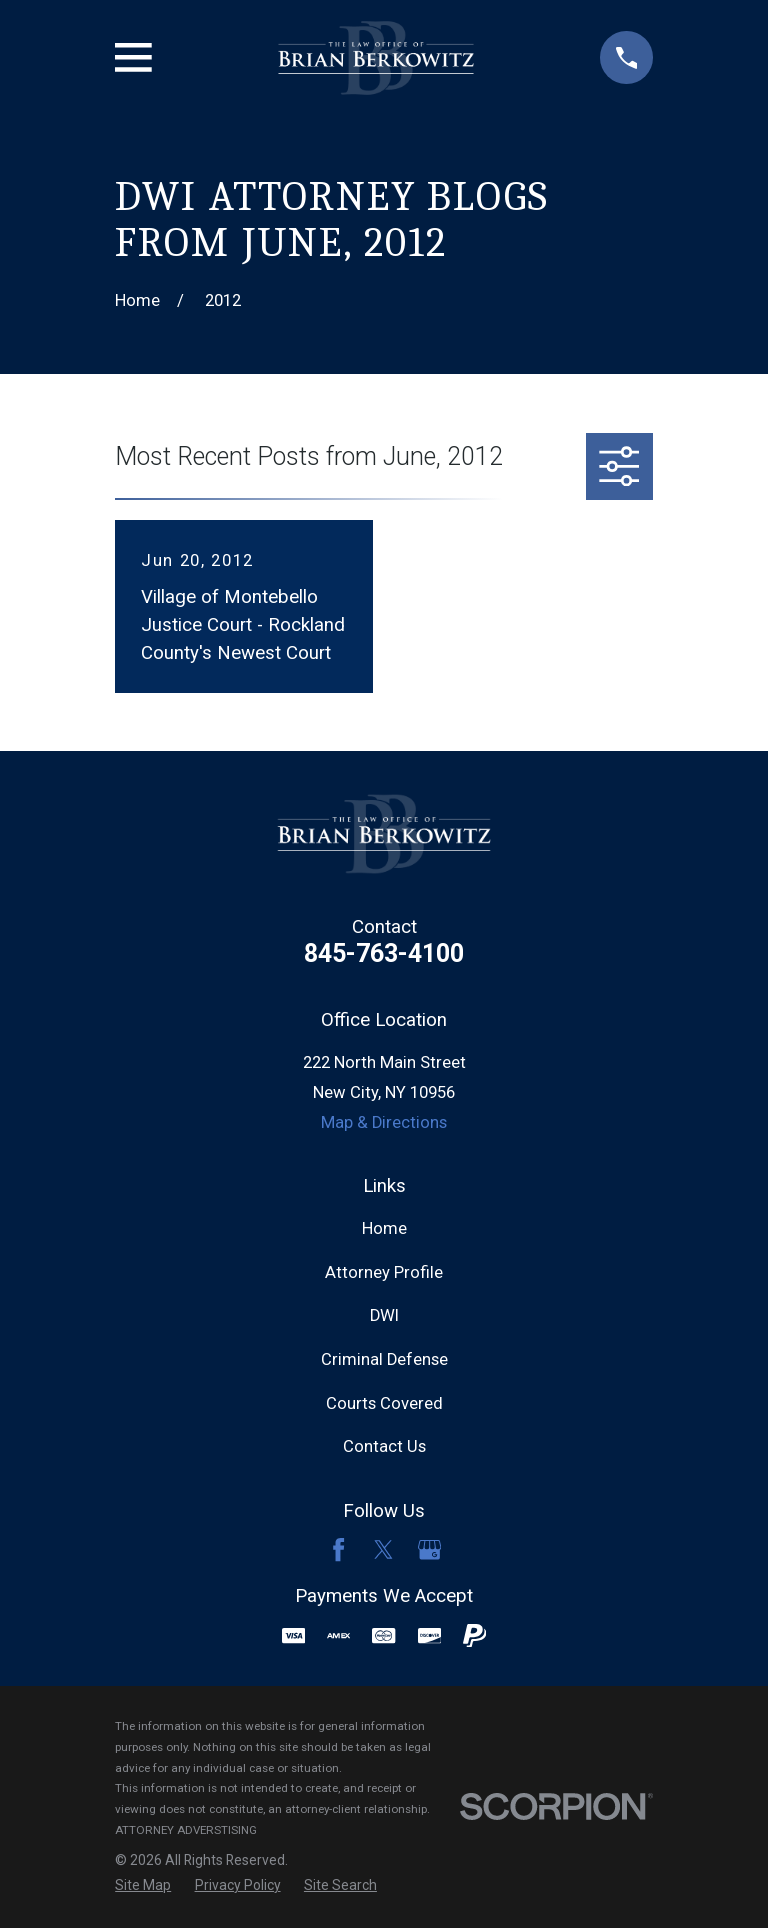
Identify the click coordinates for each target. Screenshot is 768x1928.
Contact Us (384, 1446)
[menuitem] (143, 1885)
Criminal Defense (384, 1359)
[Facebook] (338, 1549)
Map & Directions (384, 1122)
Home (384, 1228)
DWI (384, 1315)
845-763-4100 (384, 953)
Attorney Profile (384, 1272)
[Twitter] (383, 1549)
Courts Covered (384, 1403)
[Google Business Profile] (429, 1549)
